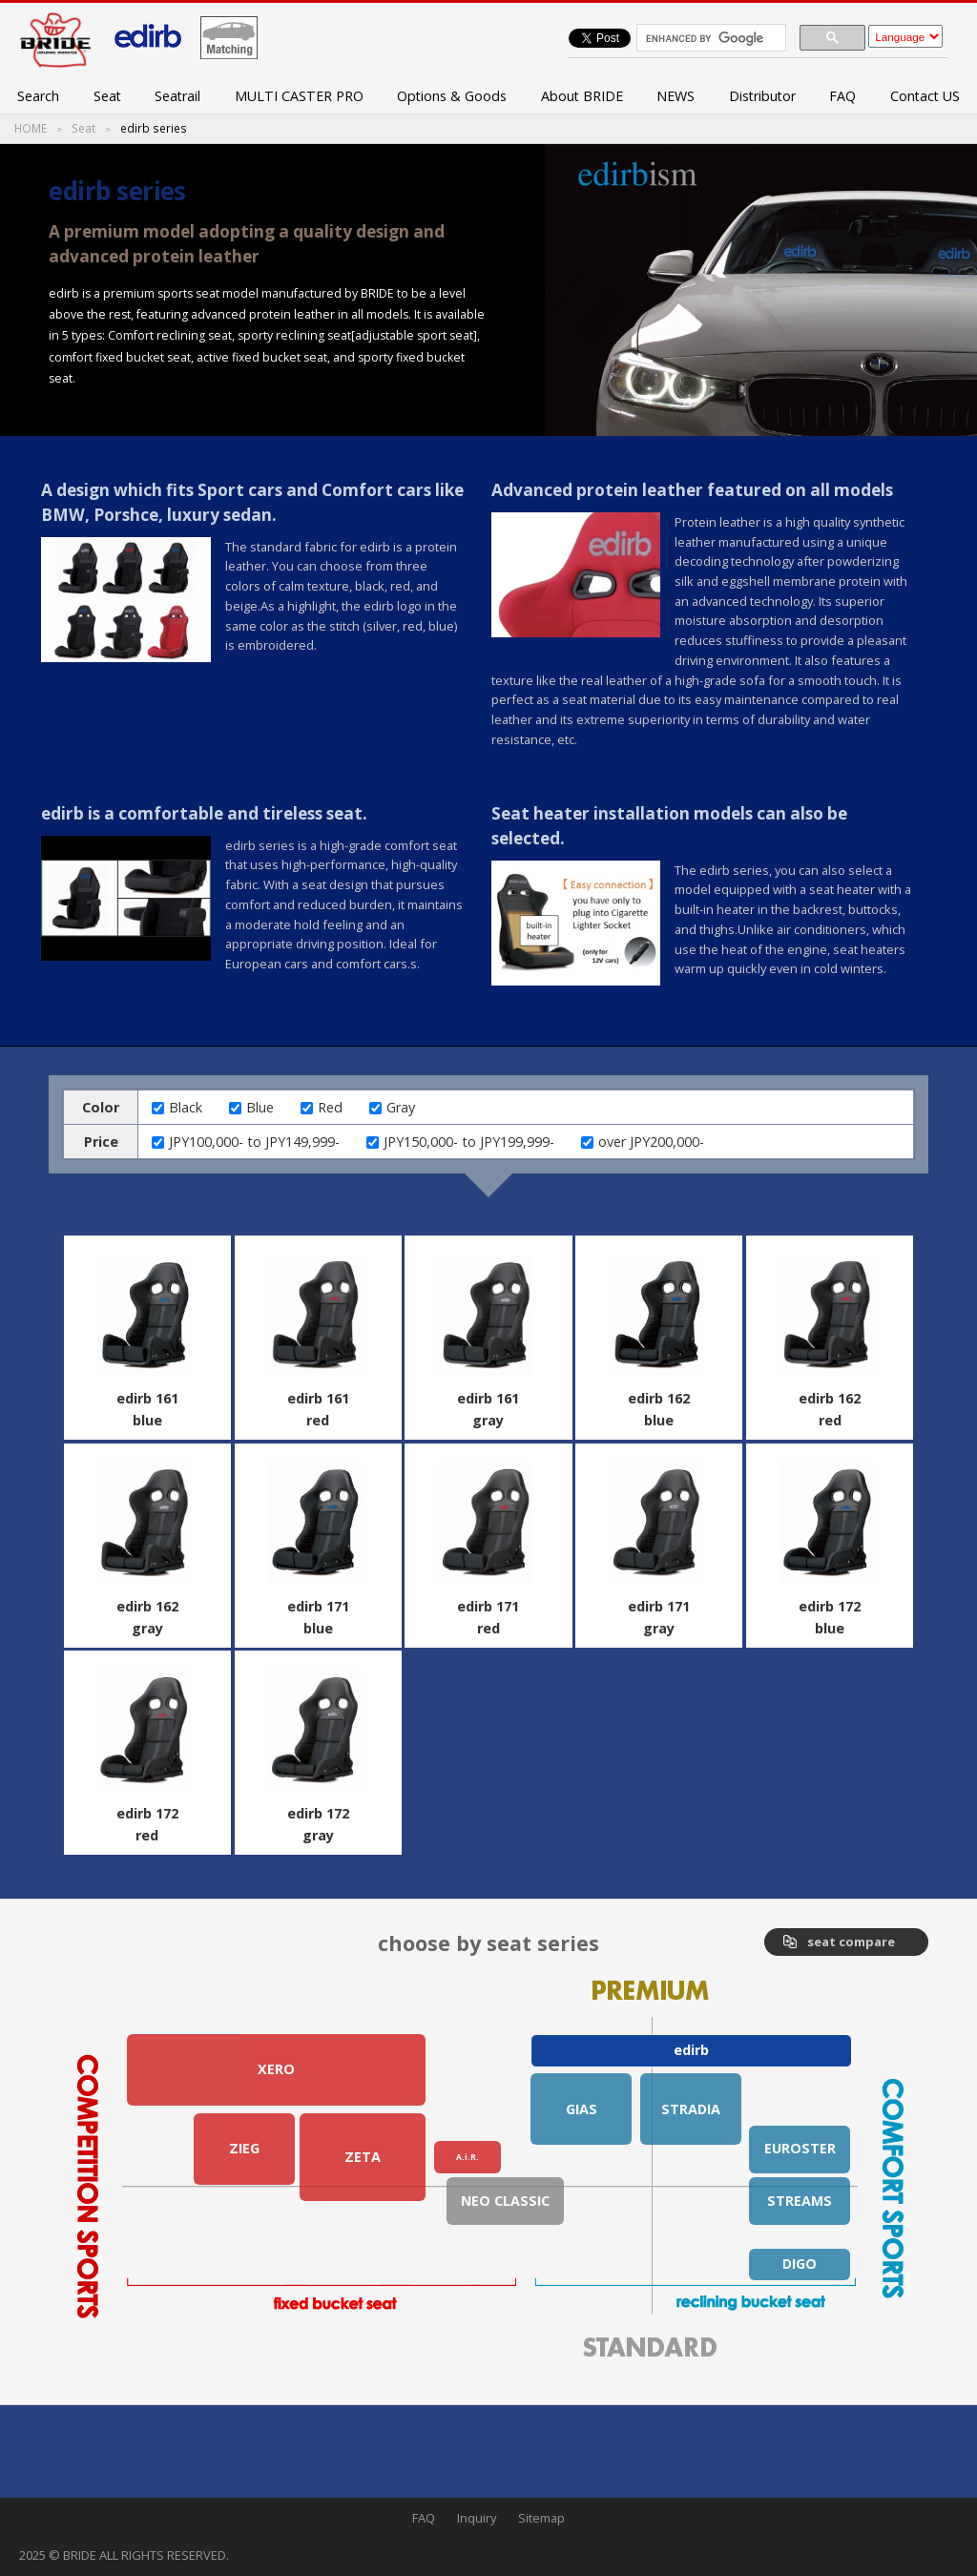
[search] (709, 38)
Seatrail (177, 96)
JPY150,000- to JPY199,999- (469, 1141)
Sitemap (541, 2517)
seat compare (851, 1942)
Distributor (762, 96)
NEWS (675, 96)
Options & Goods (452, 96)
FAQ (842, 96)
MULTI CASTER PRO (299, 96)
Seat (107, 96)
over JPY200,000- (651, 1141)
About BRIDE (582, 96)
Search (38, 96)
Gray (400, 1107)
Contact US (925, 96)
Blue (260, 1107)
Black (185, 1107)
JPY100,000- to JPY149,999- (254, 1141)
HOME (30, 129)
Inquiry (476, 2517)
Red (330, 1107)
